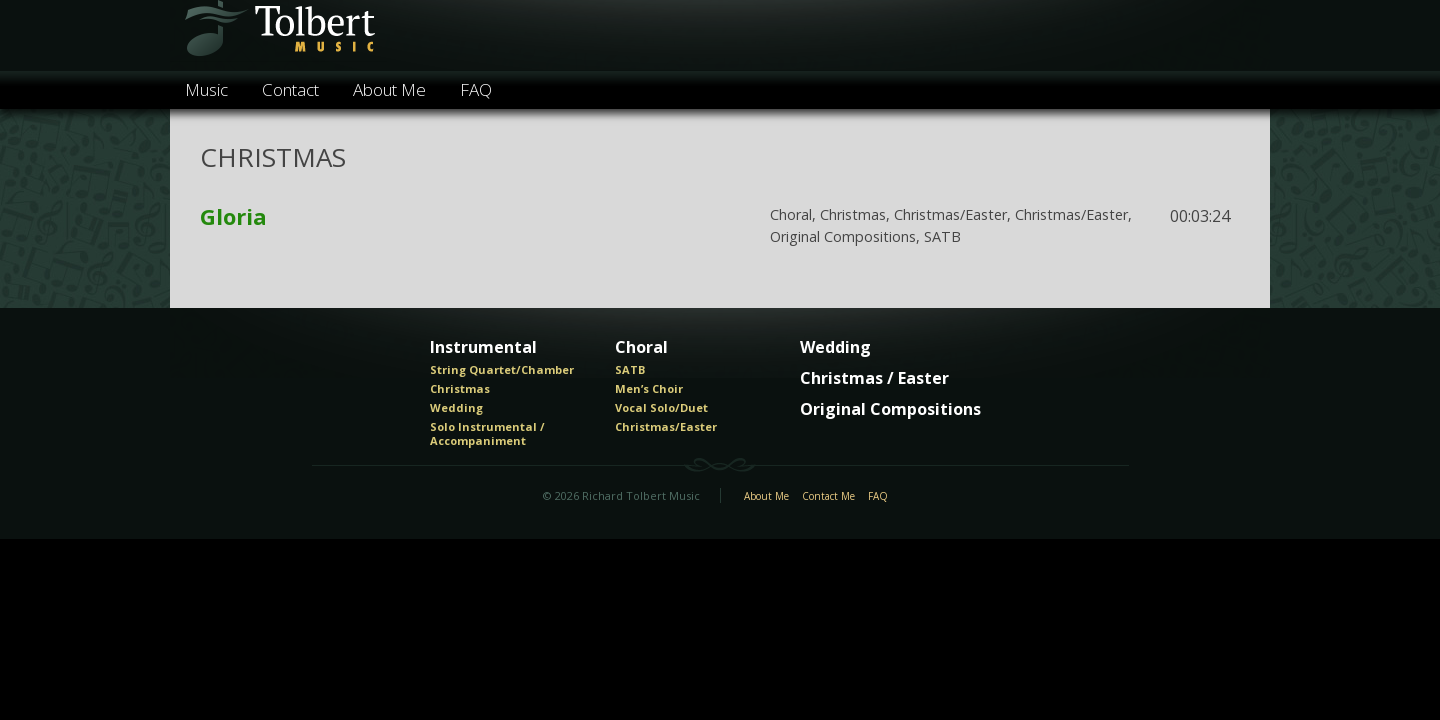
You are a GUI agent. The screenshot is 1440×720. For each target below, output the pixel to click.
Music (206, 89)
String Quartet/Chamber (502, 370)
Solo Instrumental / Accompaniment (487, 433)
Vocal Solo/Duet (661, 408)
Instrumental (483, 348)
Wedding (456, 408)
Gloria (233, 216)
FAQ (476, 89)
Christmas (460, 389)
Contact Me (828, 497)
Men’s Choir (649, 389)
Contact (290, 89)
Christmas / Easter (874, 379)
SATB (630, 370)
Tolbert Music (278, 35)
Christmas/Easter (666, 427)
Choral (641, 348)
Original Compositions (890, 410)
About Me (389, 89)
